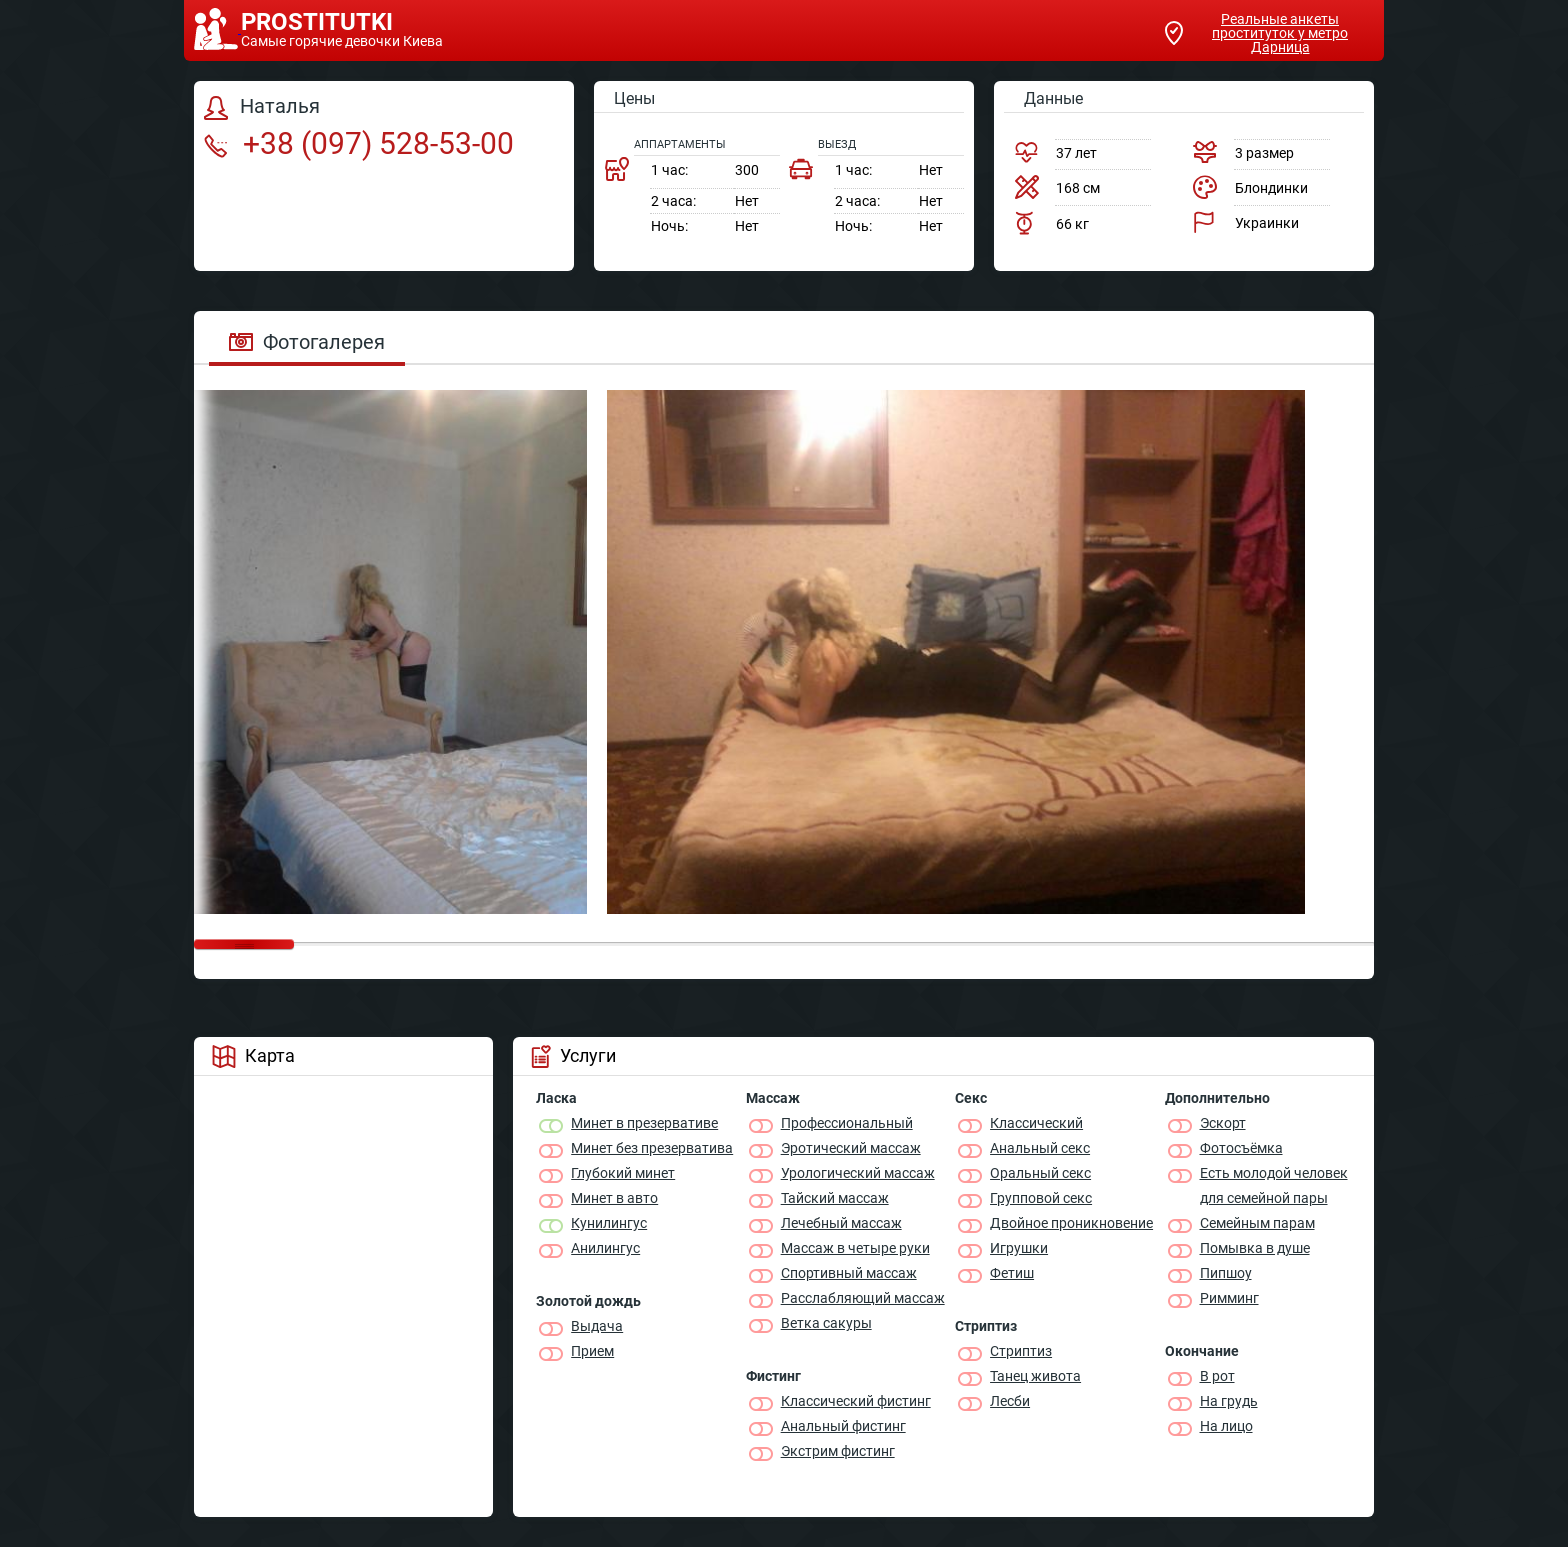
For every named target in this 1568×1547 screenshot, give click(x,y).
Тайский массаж (835, 1198)
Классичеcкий (1036, 1123)
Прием (592, 1351)
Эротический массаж (851, 1148)
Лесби (1010, 1401)
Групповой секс (1041, 1198)
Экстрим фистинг (838, 1451)
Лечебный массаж (841, 1223)
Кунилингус (609, 1223)
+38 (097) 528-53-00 (359, 143)
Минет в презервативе (644, 1123)
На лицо (1226, 1426)
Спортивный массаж (849, 1273)
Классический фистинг (856, 1401)
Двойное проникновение (1071, 1223)
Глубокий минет (623, 1173)
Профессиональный (847, 1123)
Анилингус (605, 1248)
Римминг (1229, 1298)
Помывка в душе (1255, 1248)
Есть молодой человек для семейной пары (1274, 1185)
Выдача (597, 1326)
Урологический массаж (858, 1173)
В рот (1217, 1376)
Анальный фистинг (843, 1426)
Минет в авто (614, 1198)
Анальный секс (1040, 1148)
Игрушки (1019, 1248)
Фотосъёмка (1241, 1148)
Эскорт (1223, 1123)
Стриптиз (1021, 1351)
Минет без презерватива (652, 1148)
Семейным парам (1257, 1223)
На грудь (1229, 1401)
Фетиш (1012, 1273)
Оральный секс (1040, 1173)
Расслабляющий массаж (863, 1298)
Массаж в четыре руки (855, 1248)
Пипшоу (1226, 1273)
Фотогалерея (307, 342)
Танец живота (1035, 1376)
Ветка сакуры (826, 1323)
